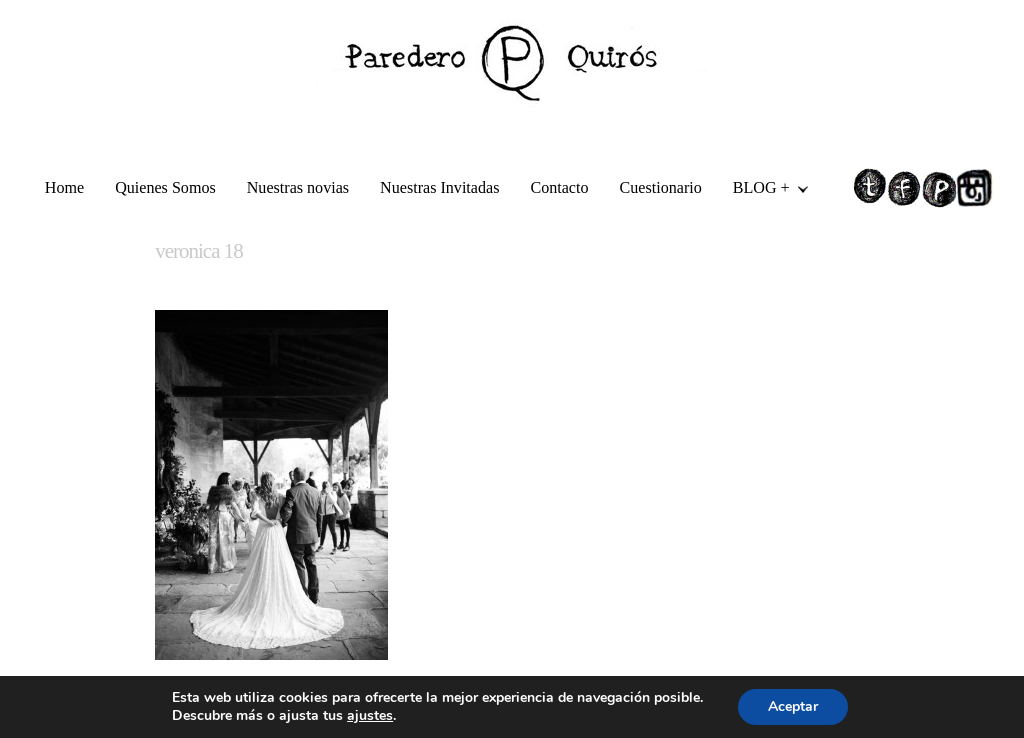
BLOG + (763, 190)
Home (64, 187)
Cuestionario (661, 187)
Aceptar (793, 706)
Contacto (559, 187)
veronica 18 (199, 251)
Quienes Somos (165, 187)
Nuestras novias (298, 187)
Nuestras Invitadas (439, 187)
